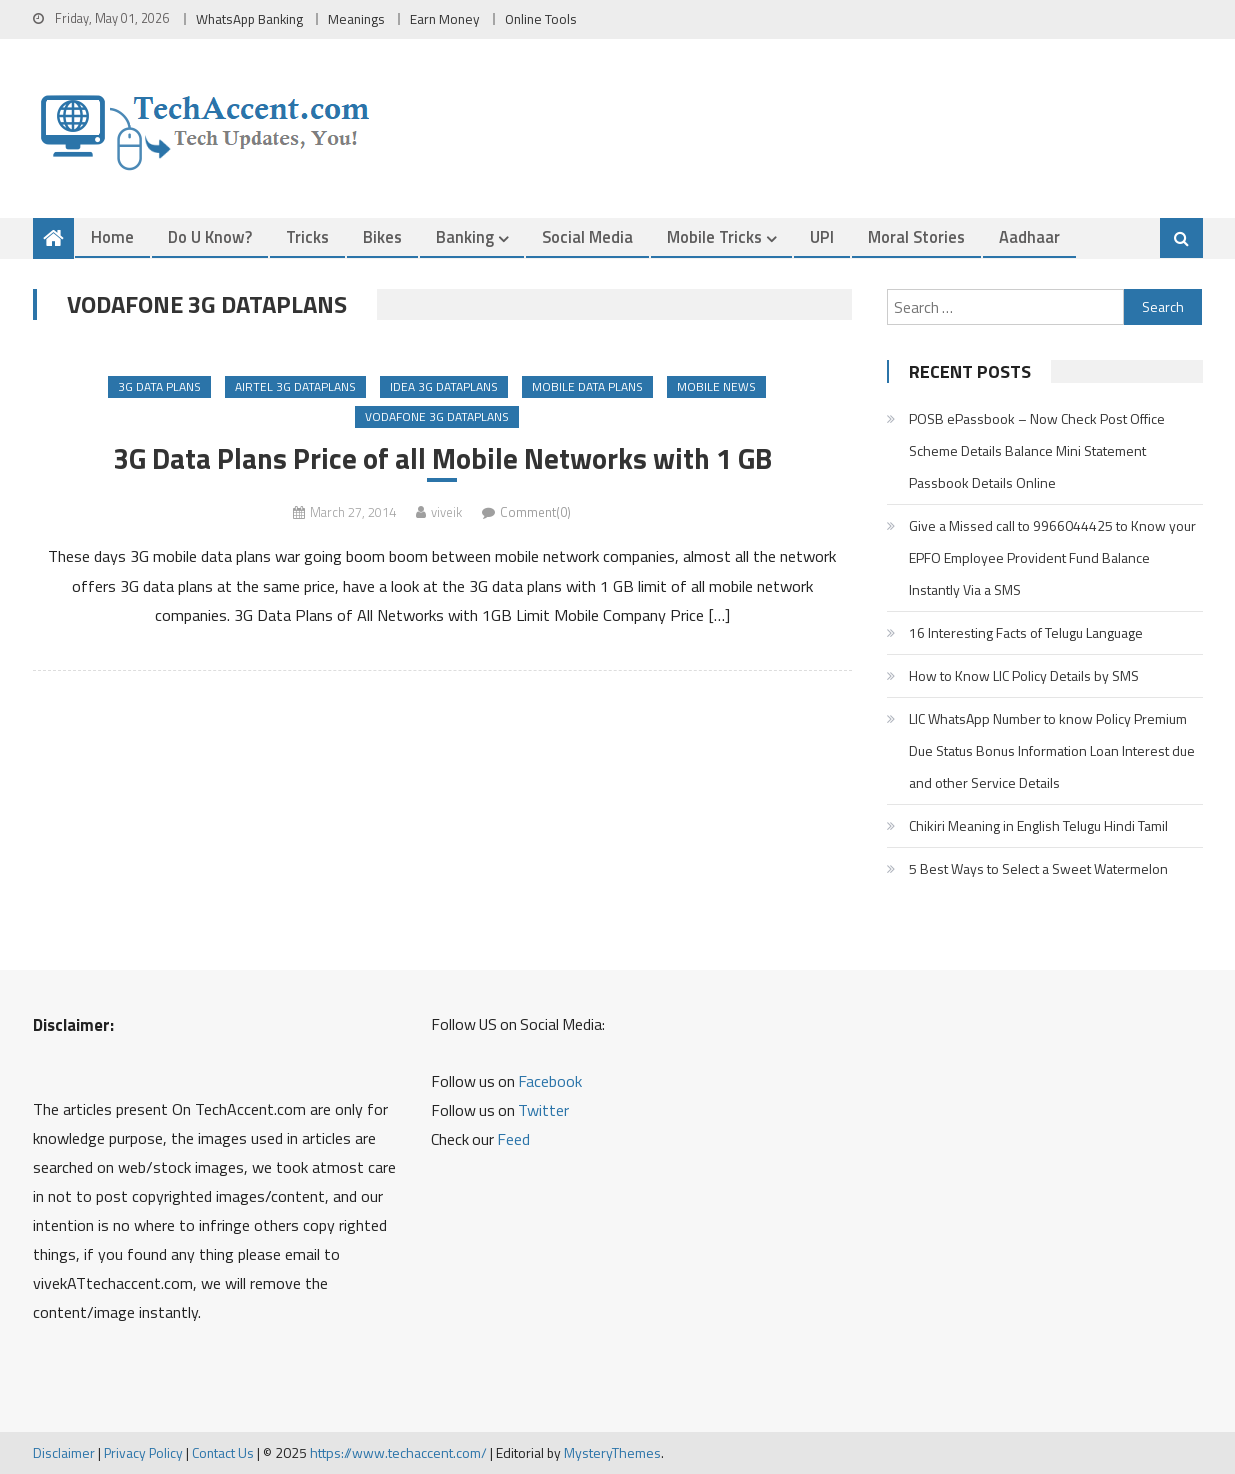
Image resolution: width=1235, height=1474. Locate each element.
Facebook (550, 1081)
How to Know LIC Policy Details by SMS (1024, 675)
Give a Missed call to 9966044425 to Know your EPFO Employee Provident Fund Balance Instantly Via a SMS (1052, 557)
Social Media (587, 236)
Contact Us (223, 1452)
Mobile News (716, 386)
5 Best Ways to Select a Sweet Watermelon (1038, 868)
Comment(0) (535, 512)
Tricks (307, 236)
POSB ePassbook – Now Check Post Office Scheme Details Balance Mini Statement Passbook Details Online (1037, 450)
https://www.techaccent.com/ (398, 1452)
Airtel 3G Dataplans (295, 386)
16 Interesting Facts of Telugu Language (1026, 632)
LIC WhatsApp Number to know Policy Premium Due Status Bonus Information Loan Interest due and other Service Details (1052, 750)
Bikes (382, 236)
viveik (446, 512)
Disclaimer (64, 1452)
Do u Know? (210, 236)
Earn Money (445, 19)
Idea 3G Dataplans (444, 386)
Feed (513, 1139)
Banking (465, 236)
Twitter (543, 1110)
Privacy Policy (143, 1452)
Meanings (356, 19)
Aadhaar (1029, 236)
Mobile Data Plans (587, 386)
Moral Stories (916, 236)
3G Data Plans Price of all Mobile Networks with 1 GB (442, 458)
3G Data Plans (159, 386)
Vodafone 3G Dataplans (437, 416)
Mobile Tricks (714, 236)
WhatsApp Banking (249, 19)
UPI (822, 236)
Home (112, 236)
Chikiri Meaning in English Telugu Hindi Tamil (1038, 825)
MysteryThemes (612, 1452)
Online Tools (541, 19)
